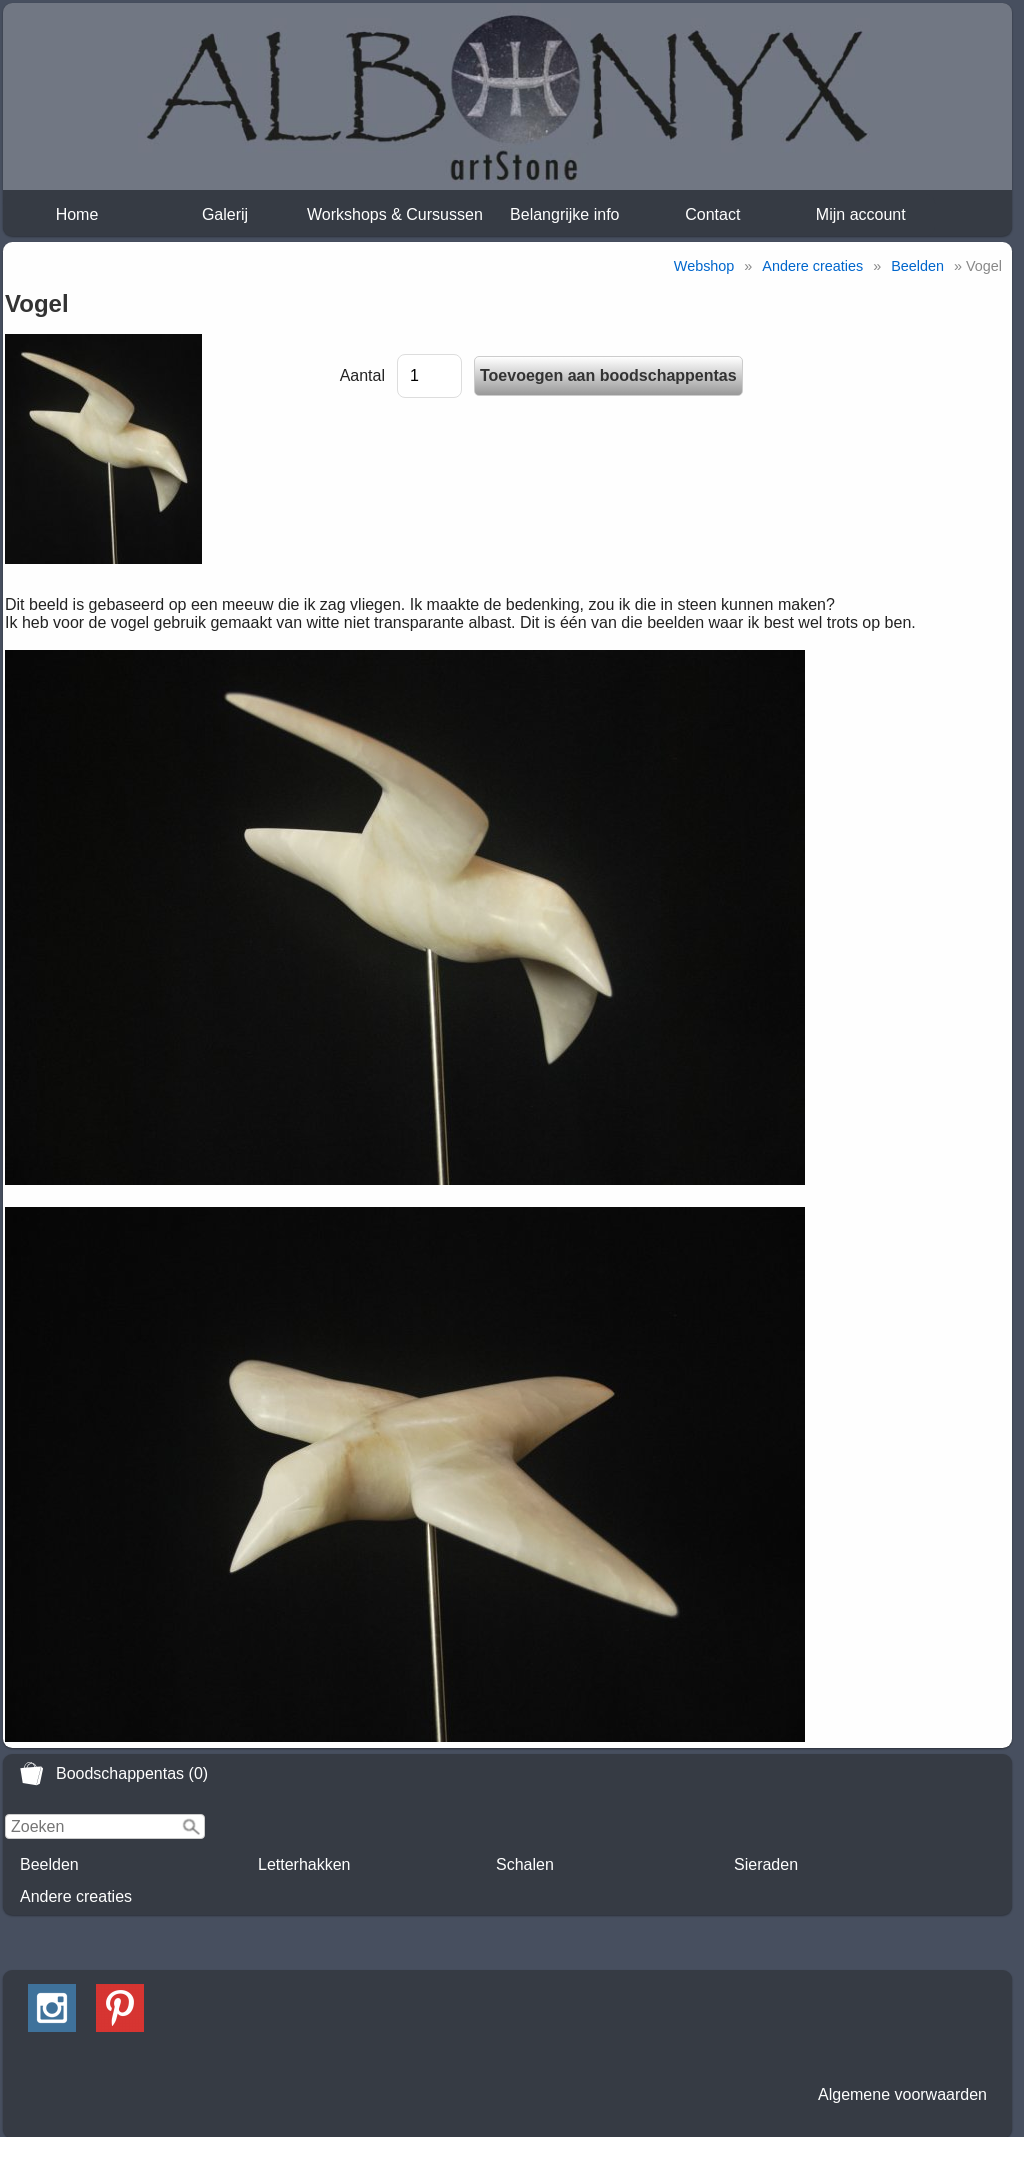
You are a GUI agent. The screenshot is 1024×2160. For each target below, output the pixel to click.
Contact (712, 214)
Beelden (49, 1864)
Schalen (525, 1864)
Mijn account (861, 214)
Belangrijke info (564, 214)
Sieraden (766, 1864)
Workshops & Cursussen (395, 214)
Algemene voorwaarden (902, 2094)
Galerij (225, 214)
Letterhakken (304, 1864)
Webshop (704, 266)
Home (77, 214)
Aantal (362, 375)
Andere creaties (76, 1896)
